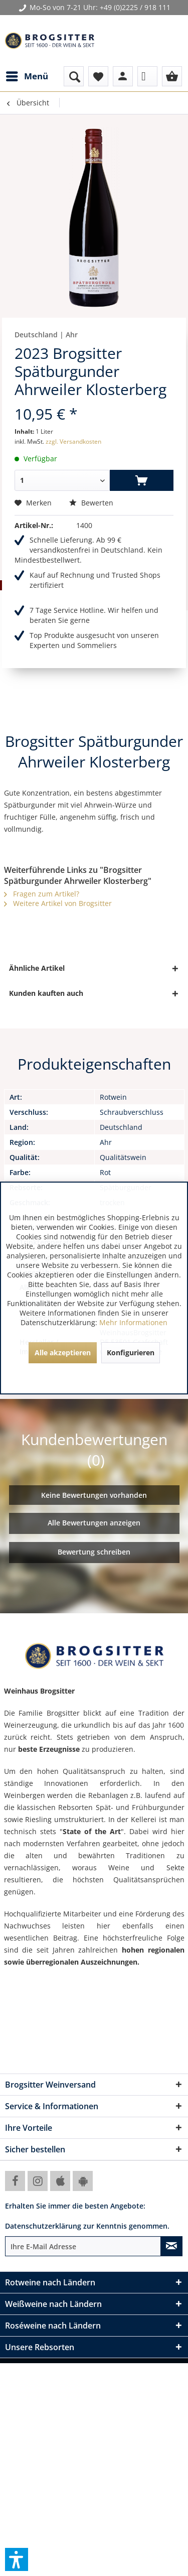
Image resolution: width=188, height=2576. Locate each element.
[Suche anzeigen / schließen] (74, 76)
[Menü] (26, 76)
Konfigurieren (130, 1352)
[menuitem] (26, 76)
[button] (16, 2559)
